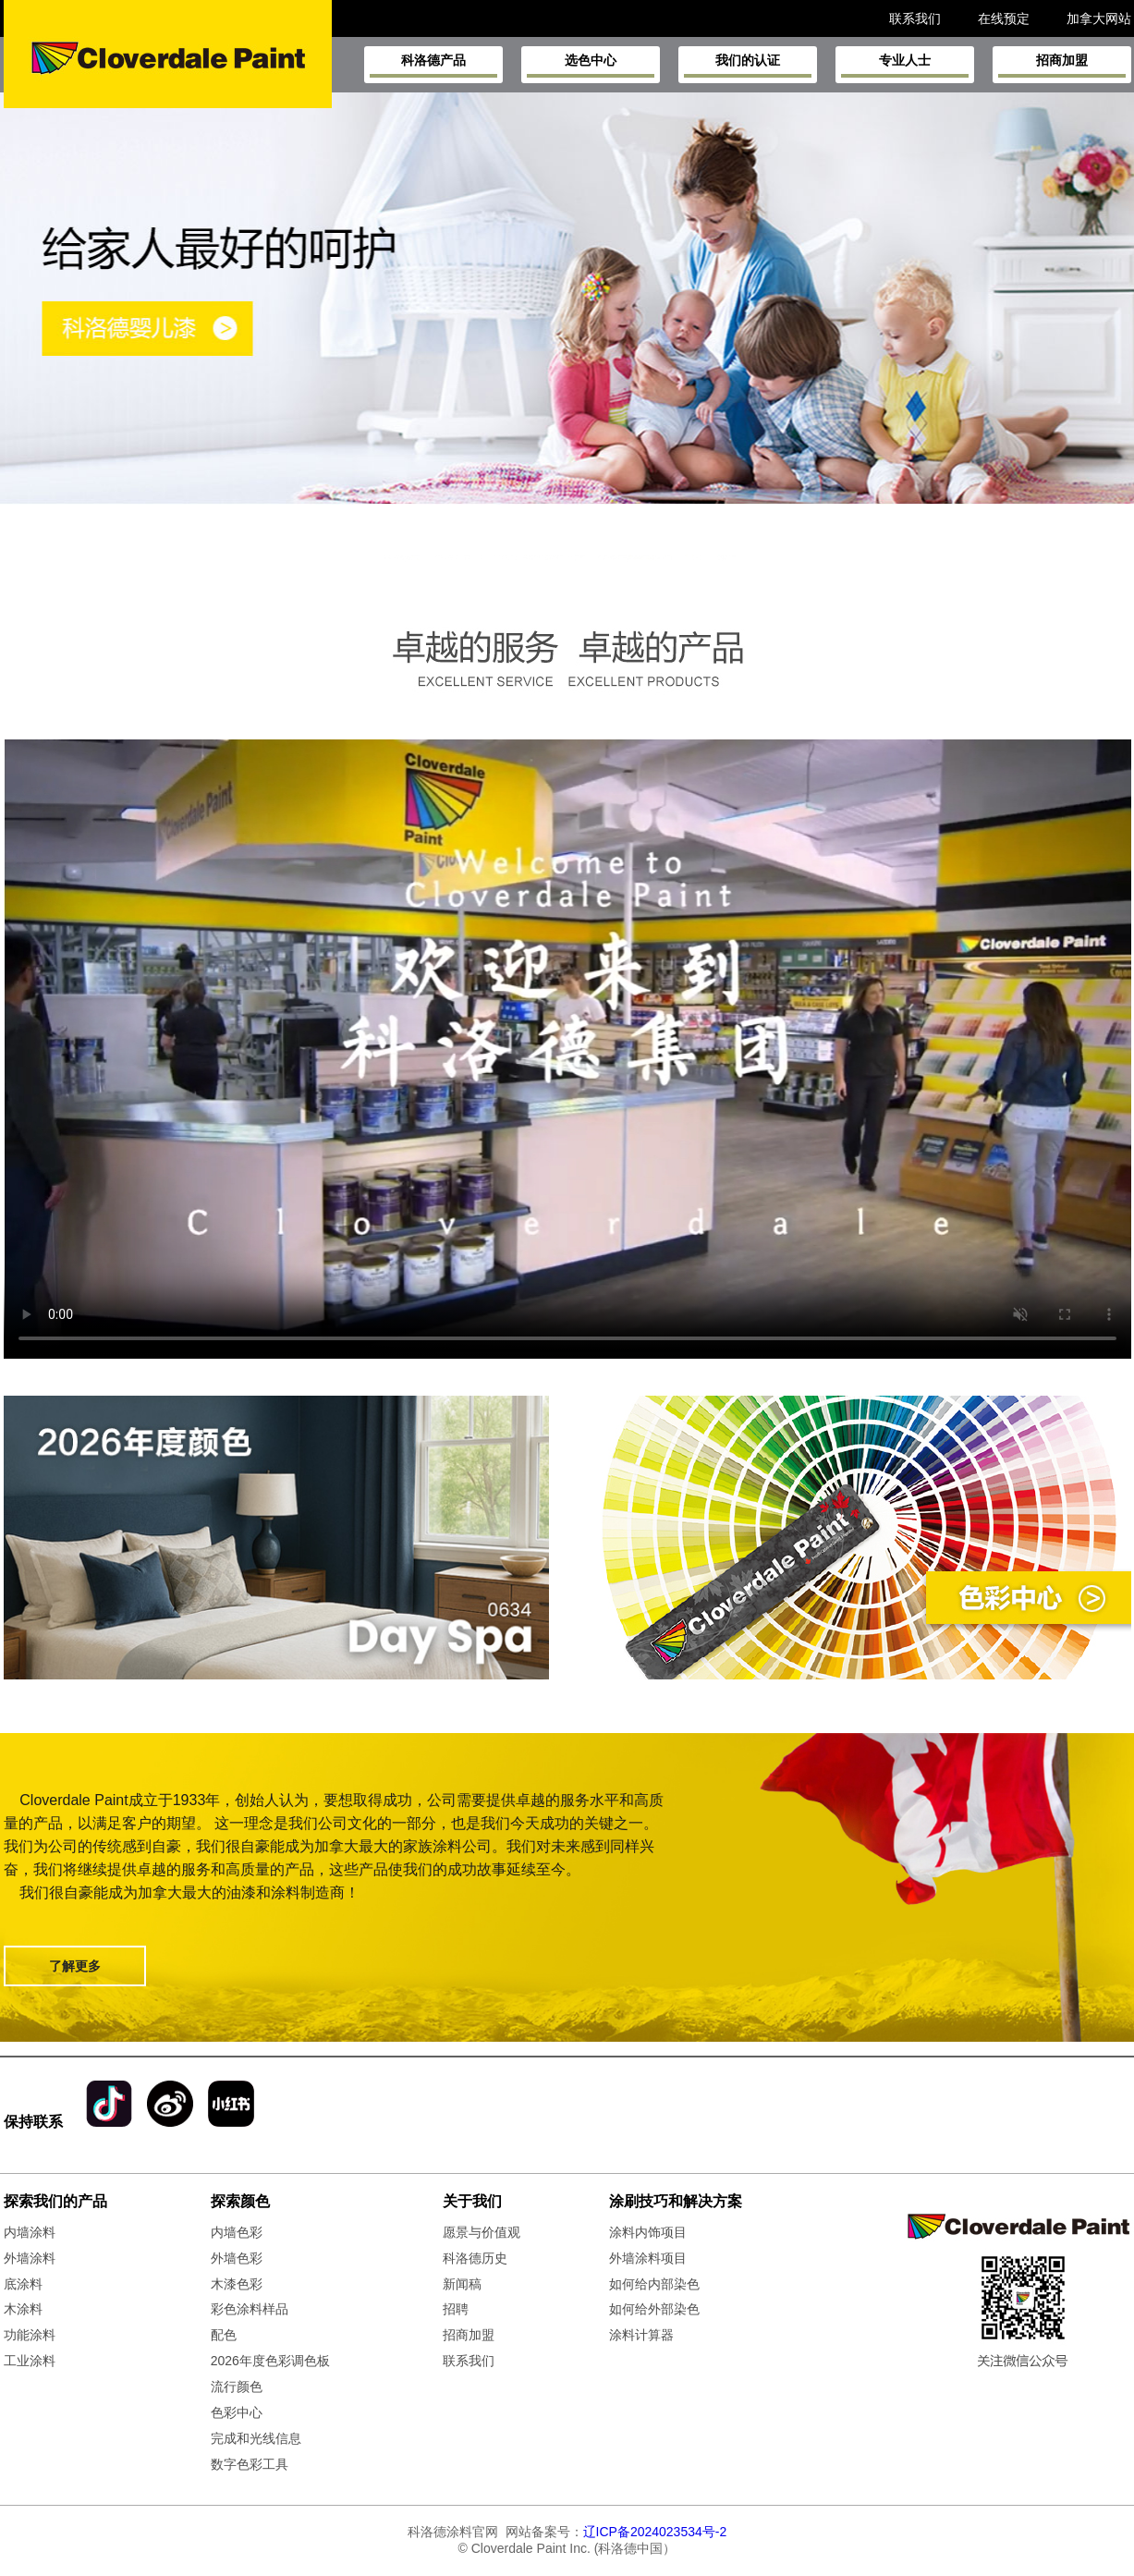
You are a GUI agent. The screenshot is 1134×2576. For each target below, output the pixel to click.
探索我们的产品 (55, 2201)
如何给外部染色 (654, 2308)
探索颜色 (240, 2201)
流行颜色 (236, 2386)
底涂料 (23, 2284)
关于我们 (472, 2201)
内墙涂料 (29, 2232)
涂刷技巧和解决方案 (675, 2201)
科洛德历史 (475, 2258)
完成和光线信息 (256, 2438)
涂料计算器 (641, 2334)
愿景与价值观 (481, 2232)
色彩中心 (236, 2412)
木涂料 (23, 2308)
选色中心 (590, 65)
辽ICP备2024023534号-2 (655, 2531)
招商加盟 (1062, 65)
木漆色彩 (236, 2284)
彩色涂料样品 (249, 2308)
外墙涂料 (29, 2258)
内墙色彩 (236, 2232)
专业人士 (905, 65)
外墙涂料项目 (648, 2258)
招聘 (456, 2308)
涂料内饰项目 (648, 2232)
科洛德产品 (433, 65)
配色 (224, 2334)
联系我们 (468, 2360)
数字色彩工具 (249, 2464)
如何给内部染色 (654, 2284)
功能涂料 (29, 2334)
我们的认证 (747, 65)
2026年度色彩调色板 (270, 2360)
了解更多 (75, 1966)
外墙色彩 (236, 2258)
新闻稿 (462, 2284)
